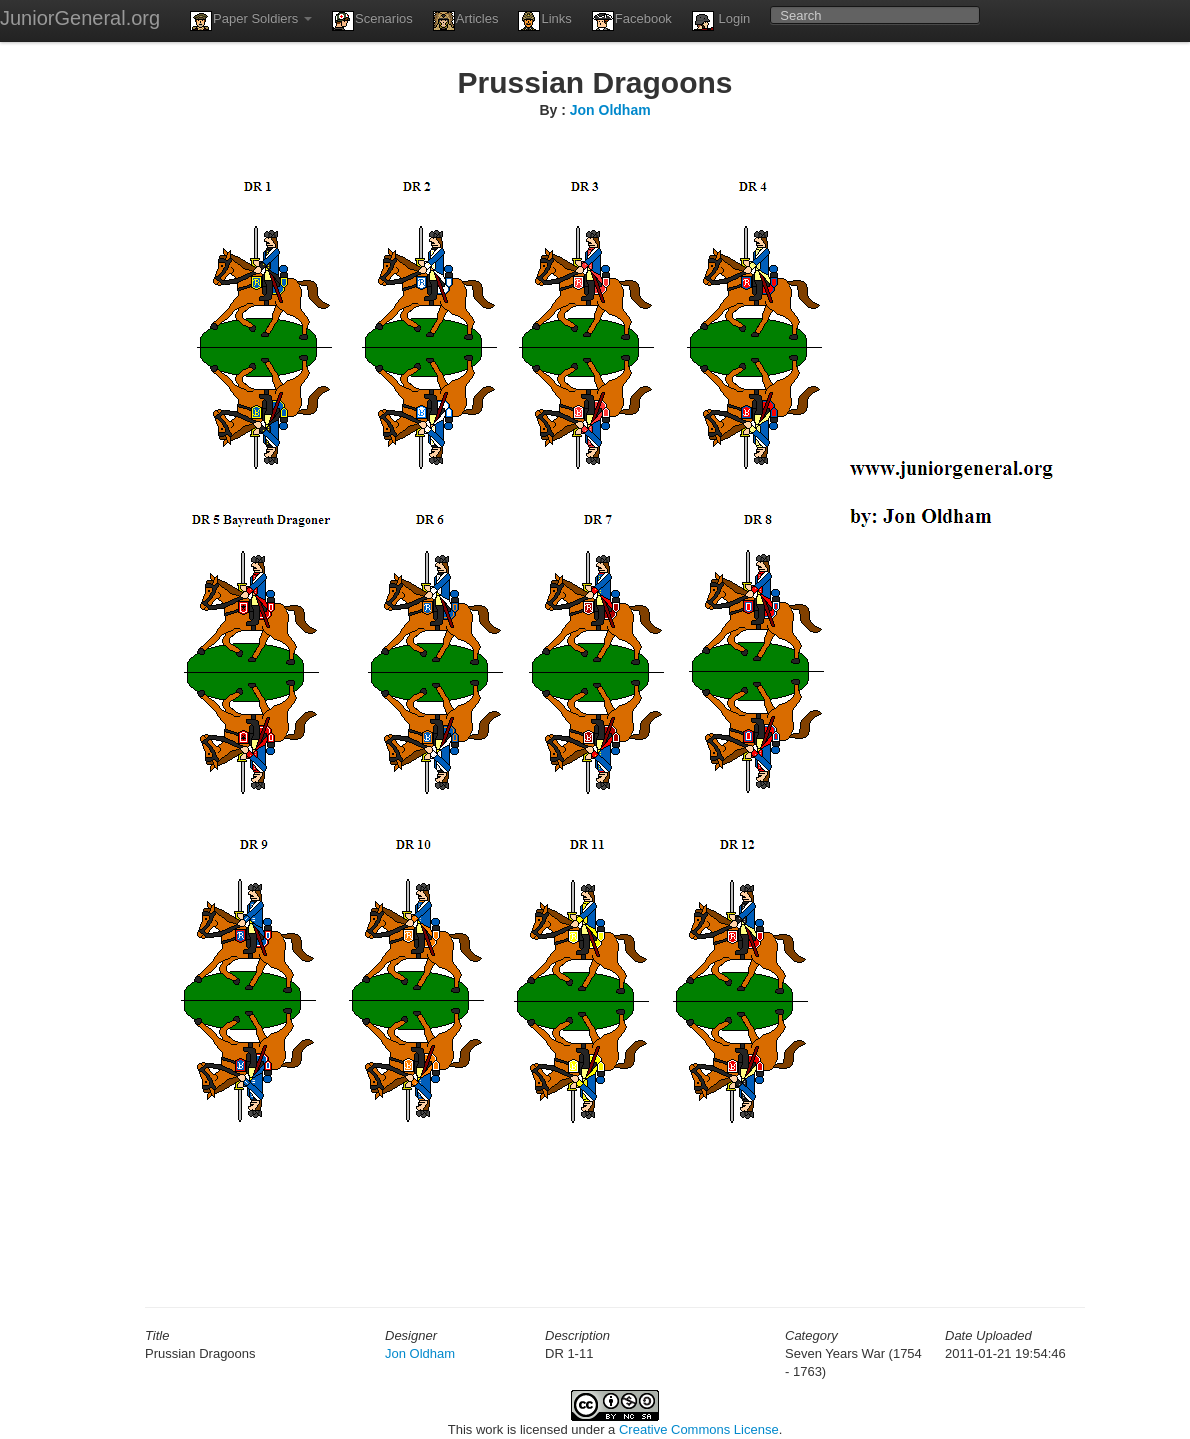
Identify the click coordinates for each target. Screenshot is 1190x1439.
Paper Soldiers (251, 21)
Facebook (632, 21)
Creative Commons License (699, 1429)
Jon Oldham (610, 110)
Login (721, 21)
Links (544, 21)
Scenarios (372, 21)
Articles (466, 21)
